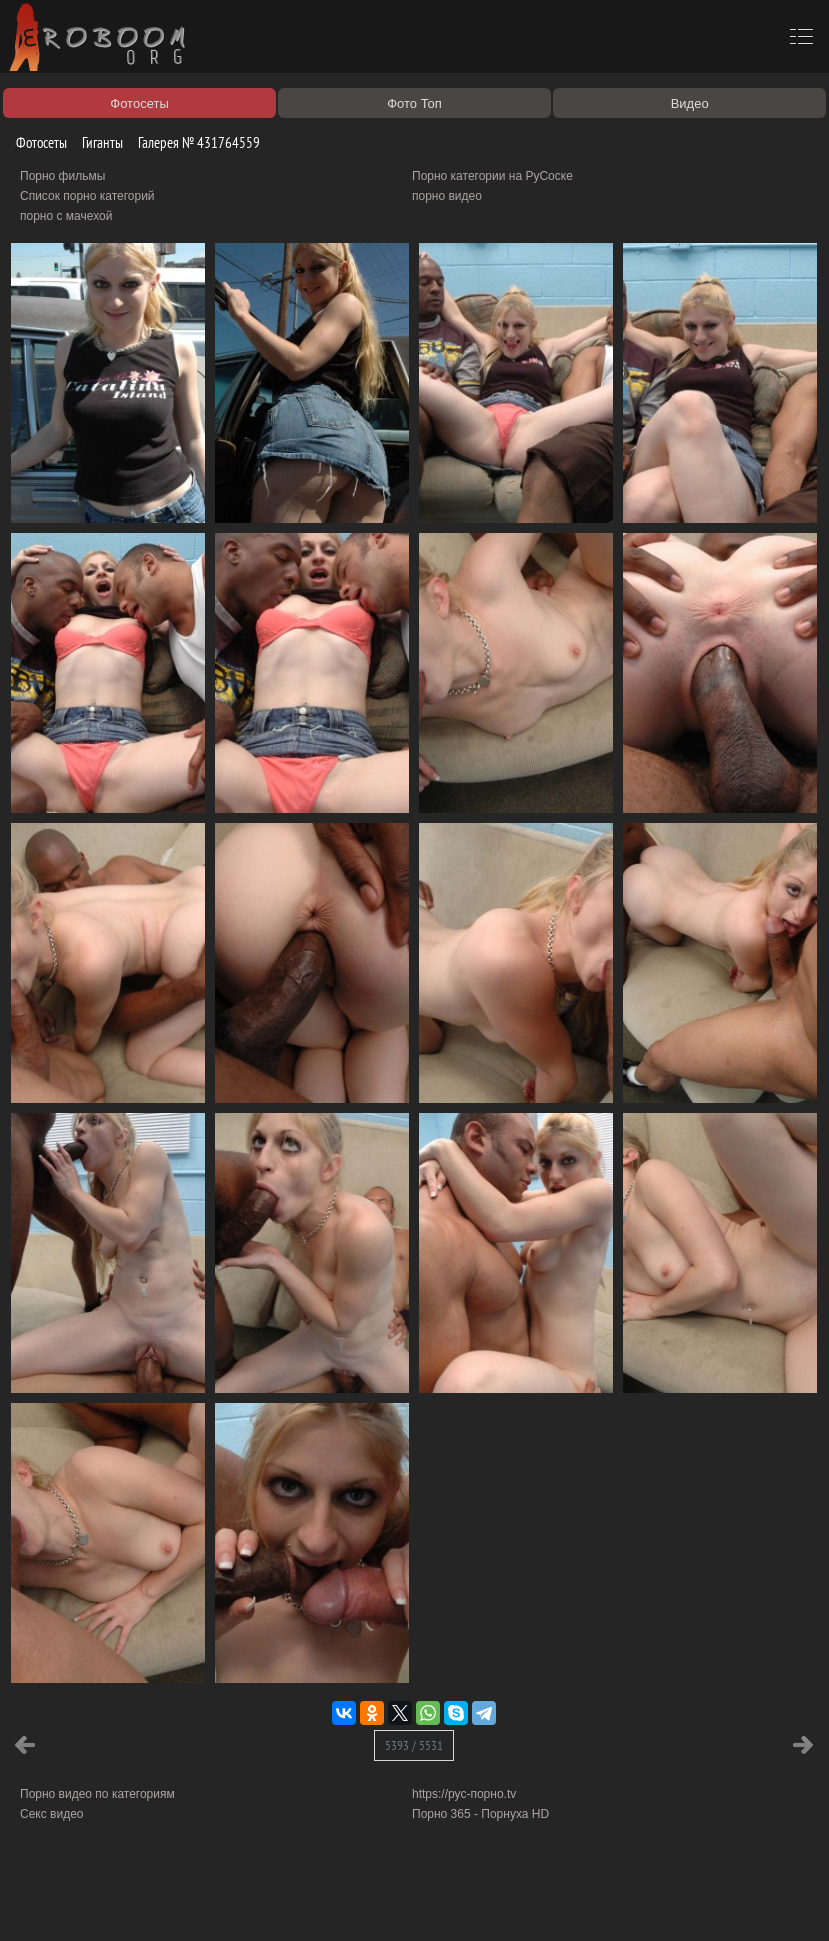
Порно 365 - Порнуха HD (480, 1814)
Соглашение (278, 1903)
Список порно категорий (87, 196)
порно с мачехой (66, 216)
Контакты (347, 1903)
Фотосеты (34, 142)
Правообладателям (183, 1903)
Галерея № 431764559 (191, 142)
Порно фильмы (62, 176)
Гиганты (95, 142)
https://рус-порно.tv (464, 1794)
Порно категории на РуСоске (492, 176)
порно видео (447, 196)
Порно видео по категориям (97, 1794)
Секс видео (52, 1814)
